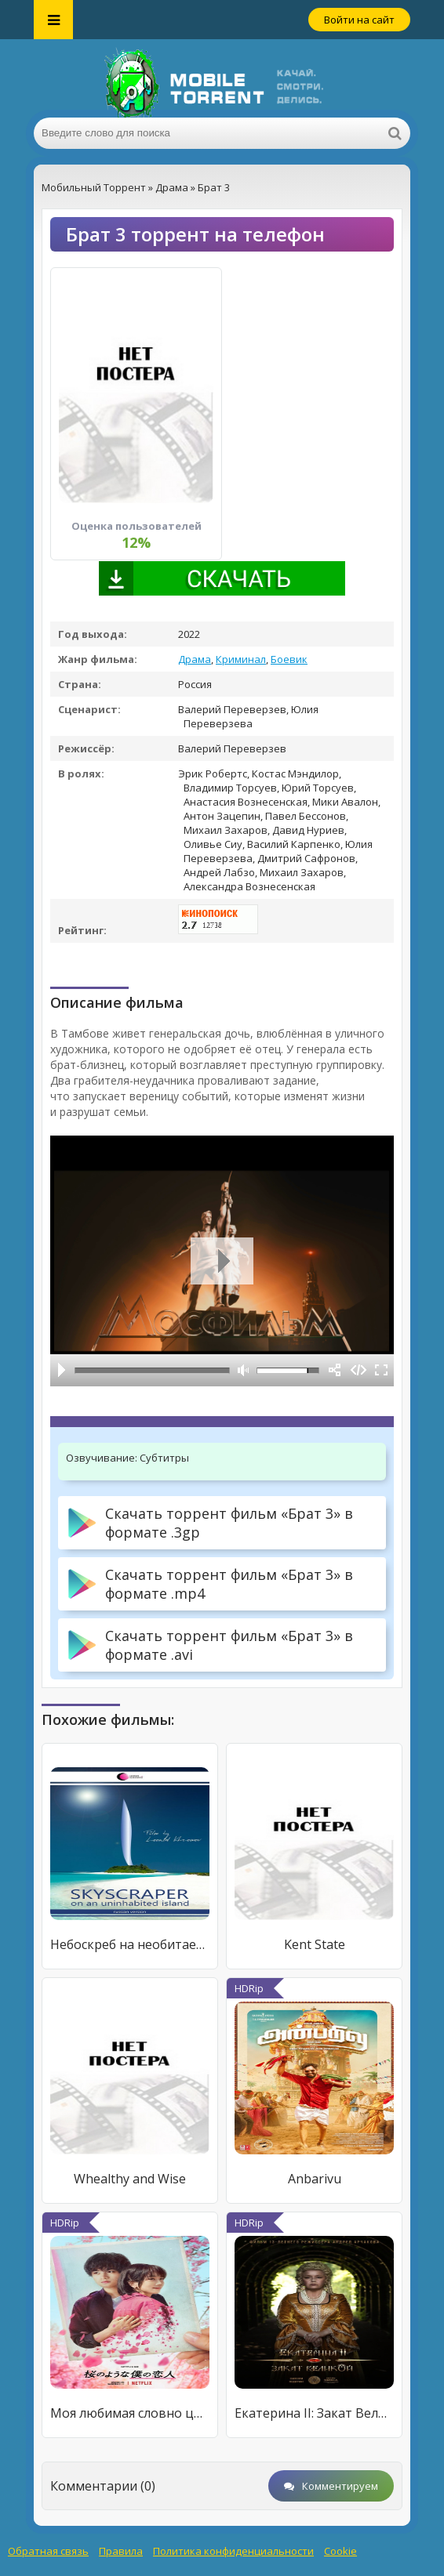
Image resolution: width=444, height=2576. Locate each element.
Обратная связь (48, 2551)
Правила (121, 2551)
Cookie (340, 2551)
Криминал (241, 659)
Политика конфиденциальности (233, 2551)
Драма (194, 659)
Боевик (289, 659)
